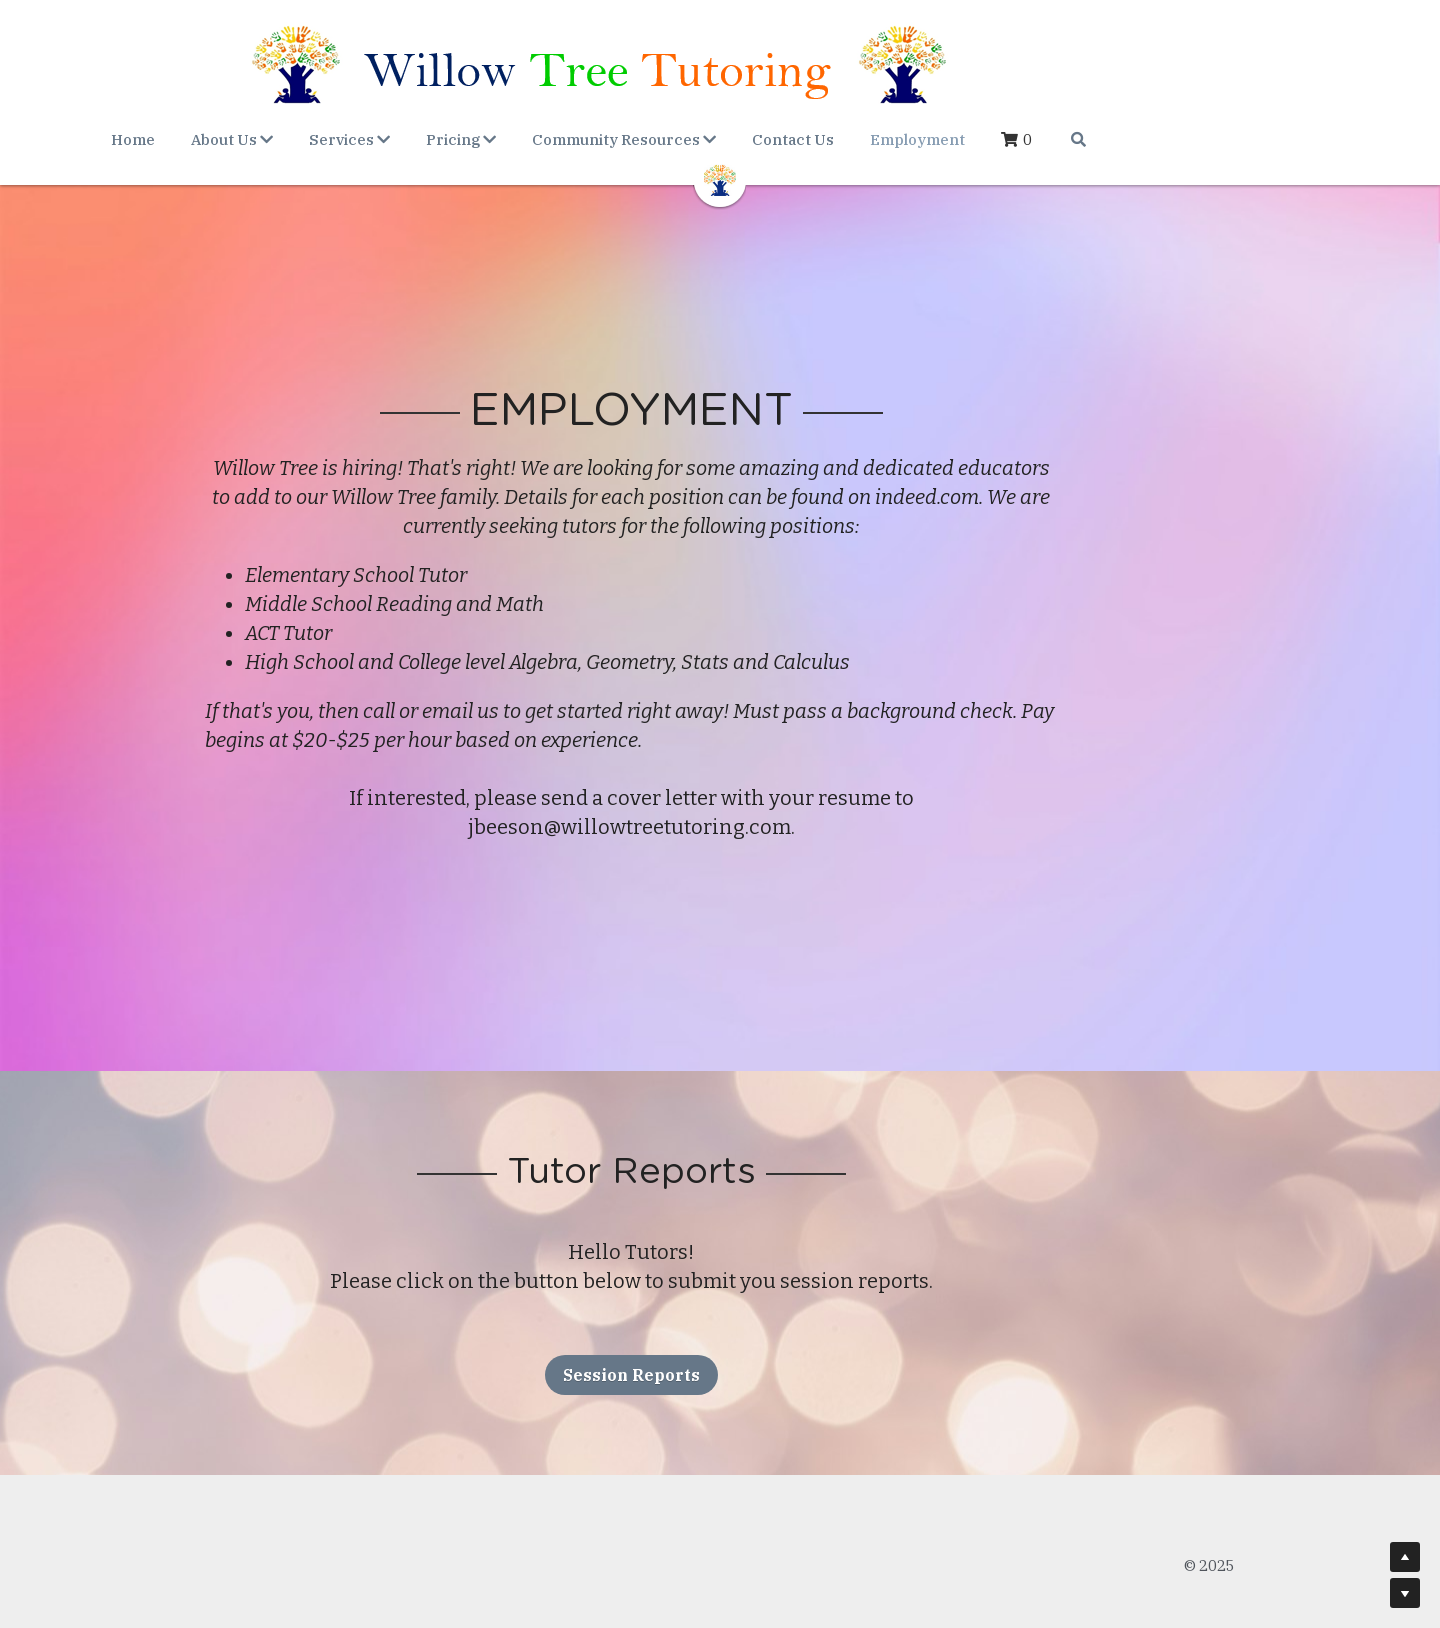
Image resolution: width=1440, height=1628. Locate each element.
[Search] (1198, 139)
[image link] (720, 178)
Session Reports (720, 1346)
